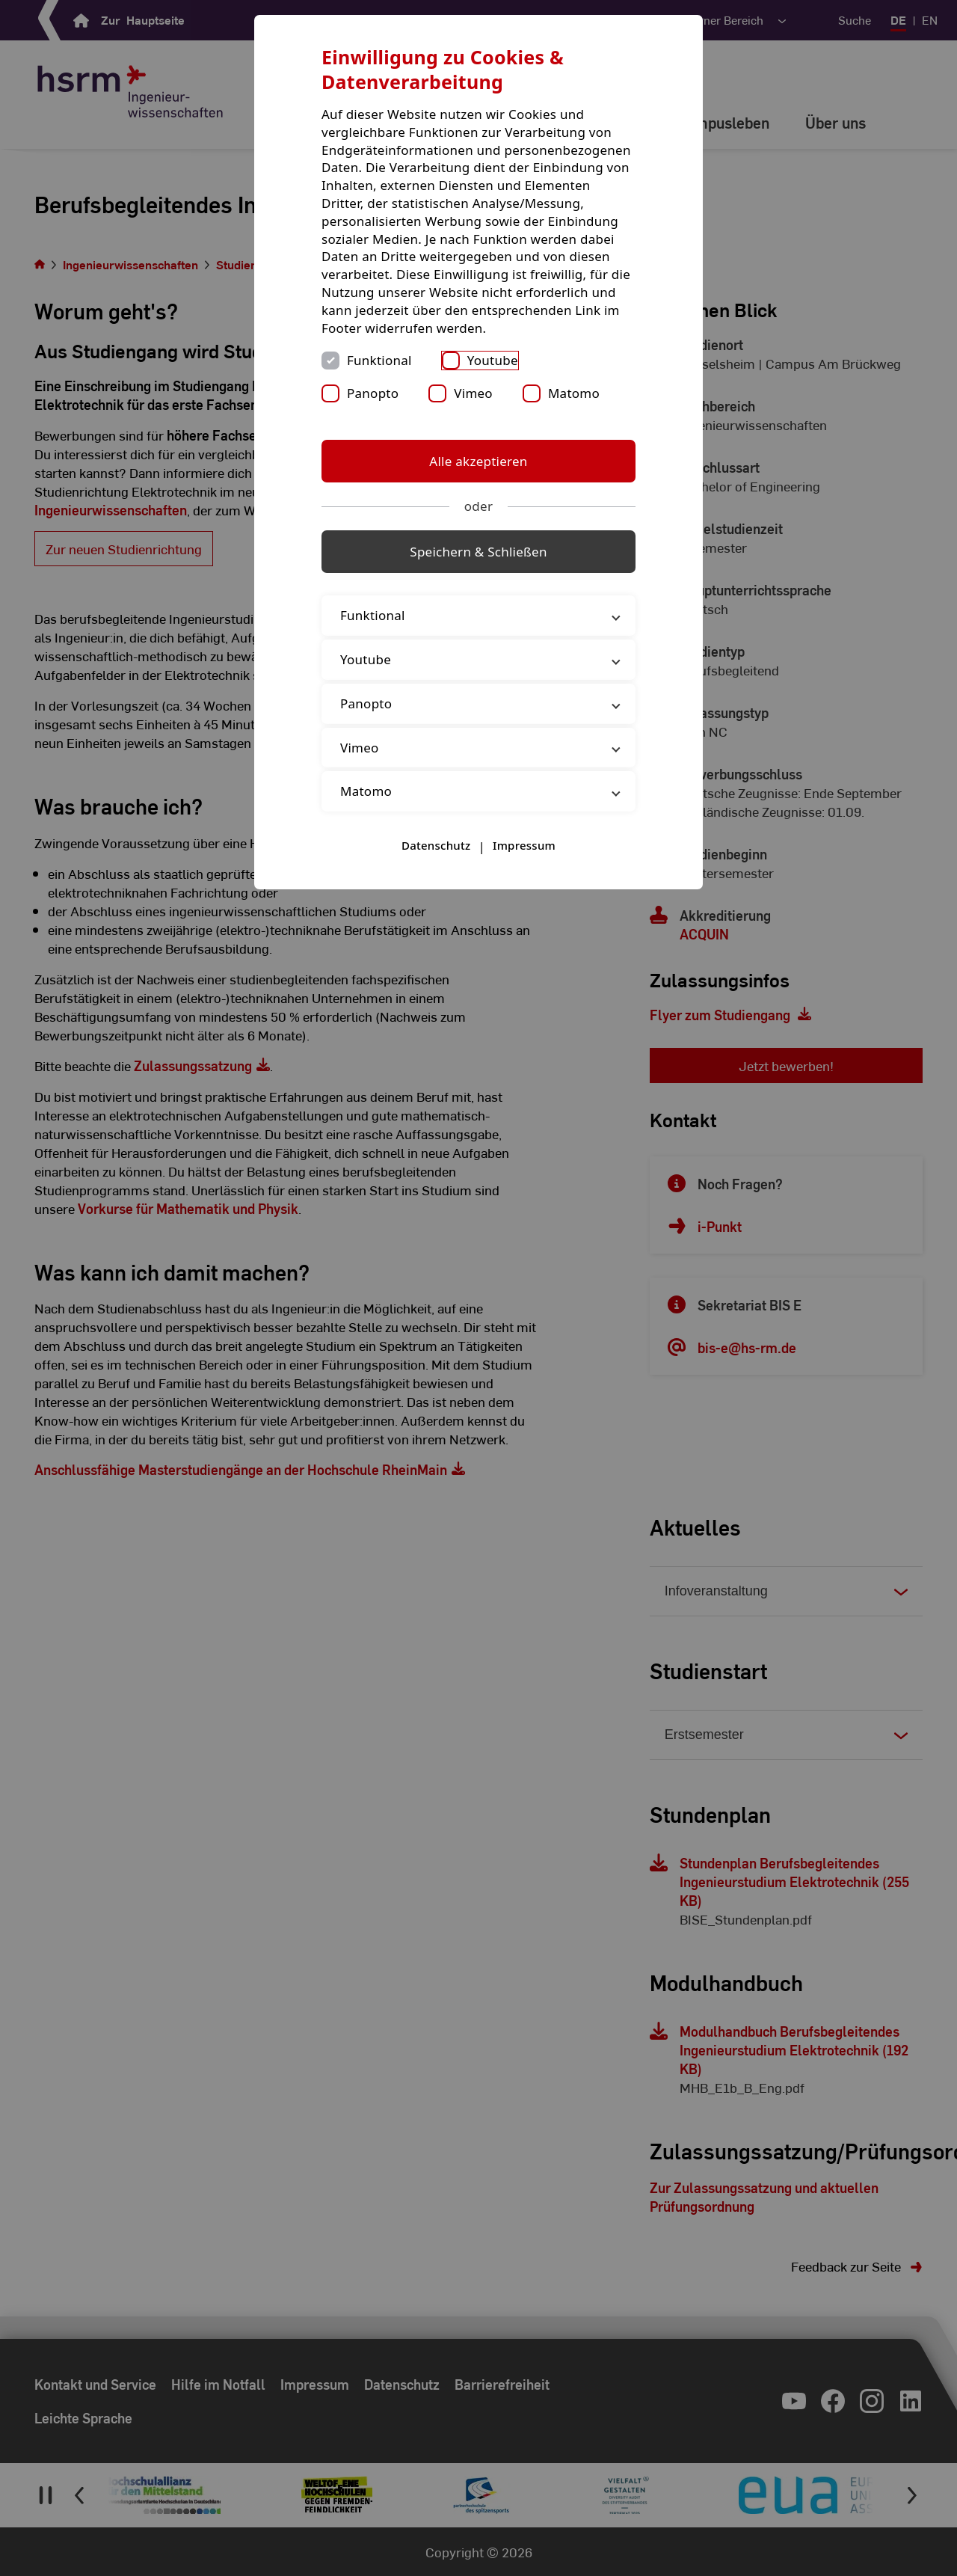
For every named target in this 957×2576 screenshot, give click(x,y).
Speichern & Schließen (478, 551)
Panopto (373, 393)
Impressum (524, 845)
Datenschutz (435, 845)
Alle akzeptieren (478, 461)
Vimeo (473, 393)
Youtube (492, 360)
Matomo (574, 393)
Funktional (379, 360)
